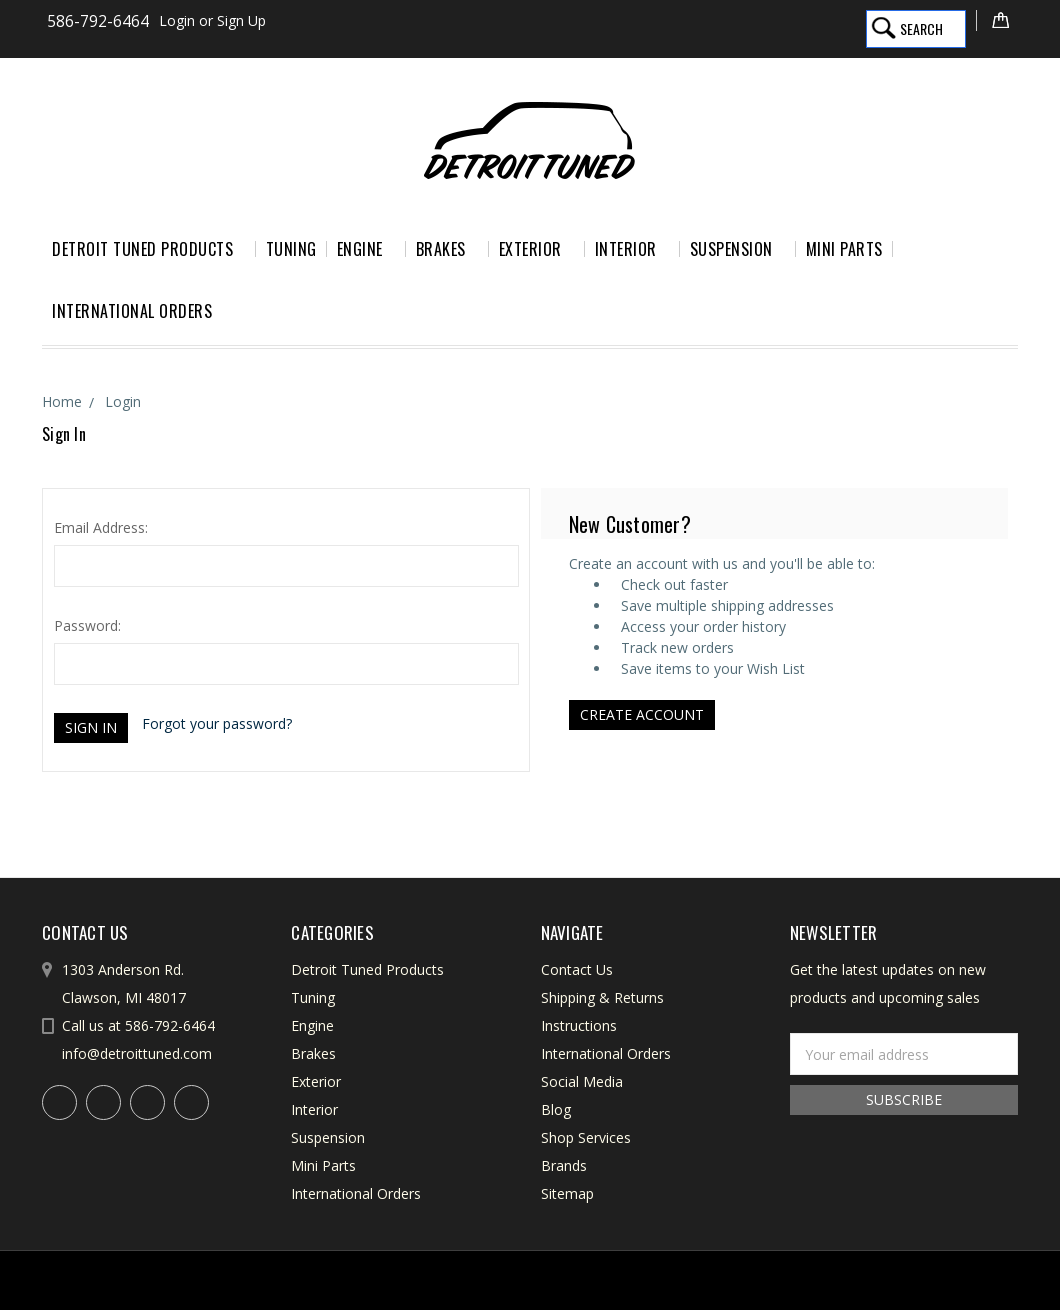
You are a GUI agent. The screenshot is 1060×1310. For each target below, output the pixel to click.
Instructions (579, 1025)
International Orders (132, 311)
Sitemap (567, 1193)
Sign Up (241, 20)
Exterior (537, 249)
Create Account (642, 714)
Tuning (291, 249)
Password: (87, 625)
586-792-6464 (98, 21)
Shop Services (586, 1137)
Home (62, 401)
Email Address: (101, 527)
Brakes (447, 249)
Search (921, 28)
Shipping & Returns (602, 997)
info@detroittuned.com (137, 1053)
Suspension (738, 249)
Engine (366, 249)
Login (177, 20)
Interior (632, 249)
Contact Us (577, 969)
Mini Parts (844, 249)
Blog (556, 1109)
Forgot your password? (217, 723)
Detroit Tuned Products (149, 249)
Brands (564, 1165)
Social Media (582, 1081)
